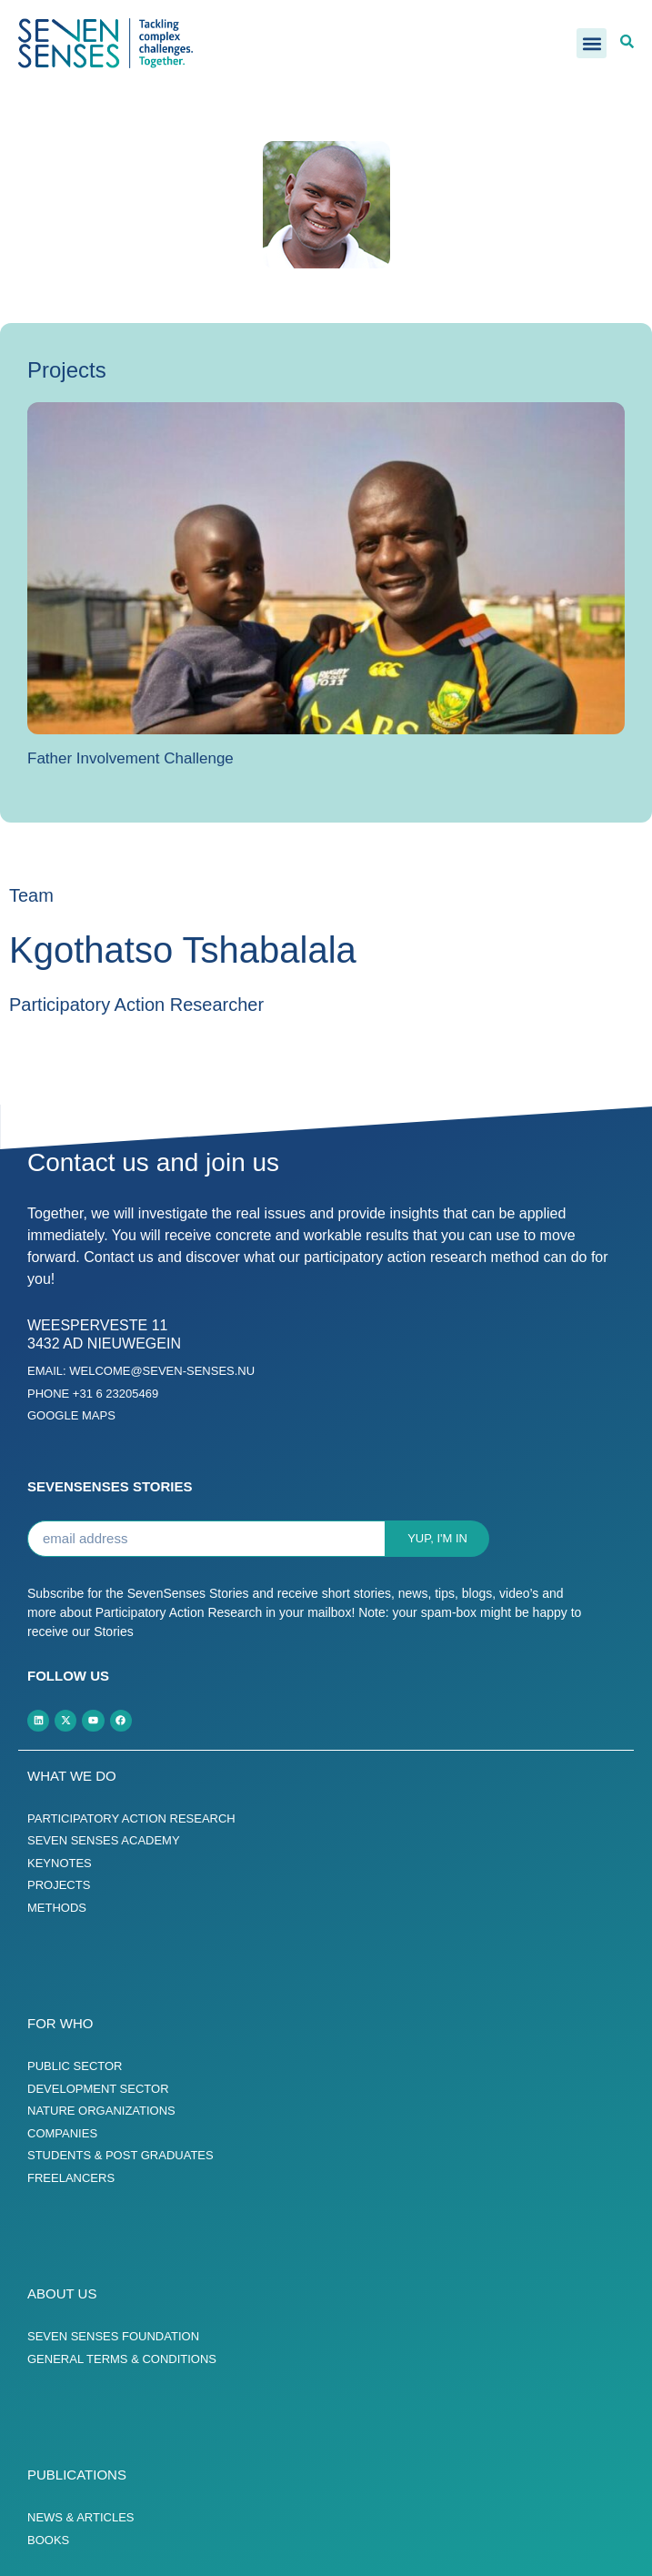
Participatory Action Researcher (136, 1005)
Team (31, 895)
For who (60, 2023)
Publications (76, 2474)
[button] (592, 43)
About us (61, 2293)
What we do (71, 1775)
